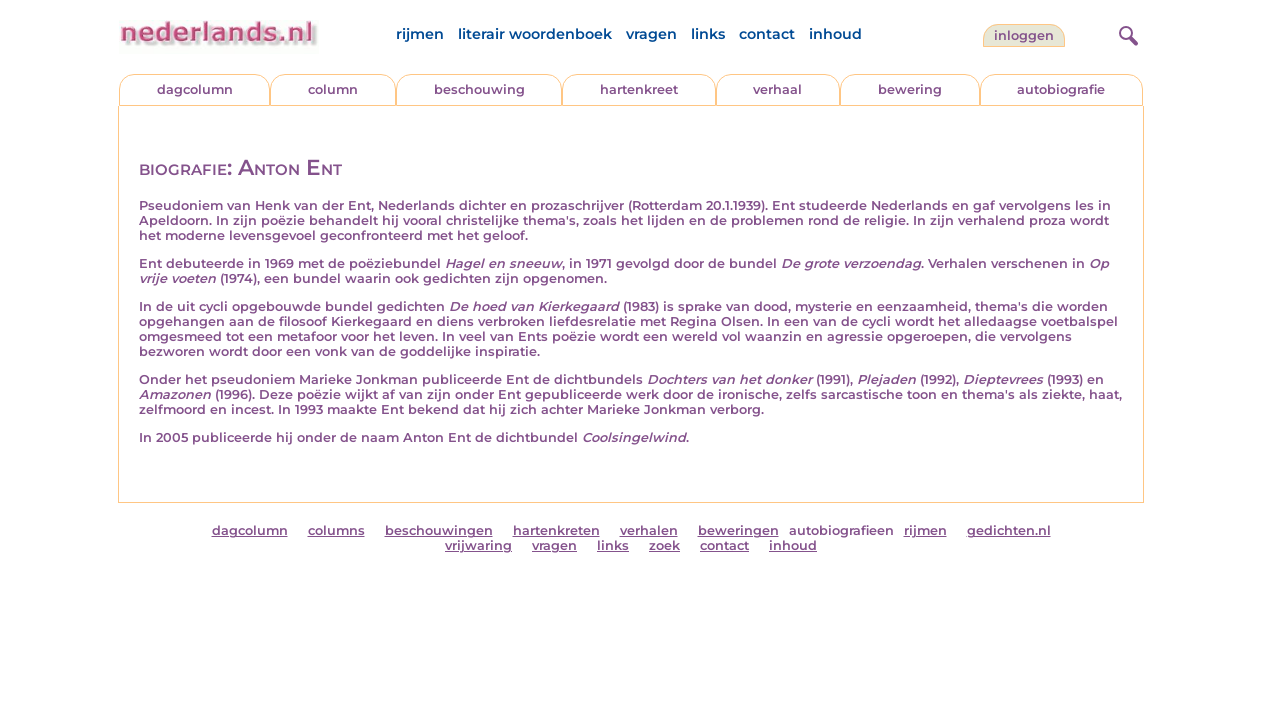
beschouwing (479, 89)
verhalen (649, 530)
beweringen (738, 530)
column (333, 89)
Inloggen (1024, 35)
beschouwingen (439, 530)
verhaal (777, 89)
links (708, 34)
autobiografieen (841, 530)
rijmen (420, 34)
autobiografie (1061, 89)
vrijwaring (478, 545)
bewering (910, 89)
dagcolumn (195, 89)
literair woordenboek (535, 34)
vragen (651, 34)
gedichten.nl (1009, 530)
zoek (664, 545)
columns (336, 530)
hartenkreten (556, 530)
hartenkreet (639, 89)
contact (767, 34)
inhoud (835, 34)
